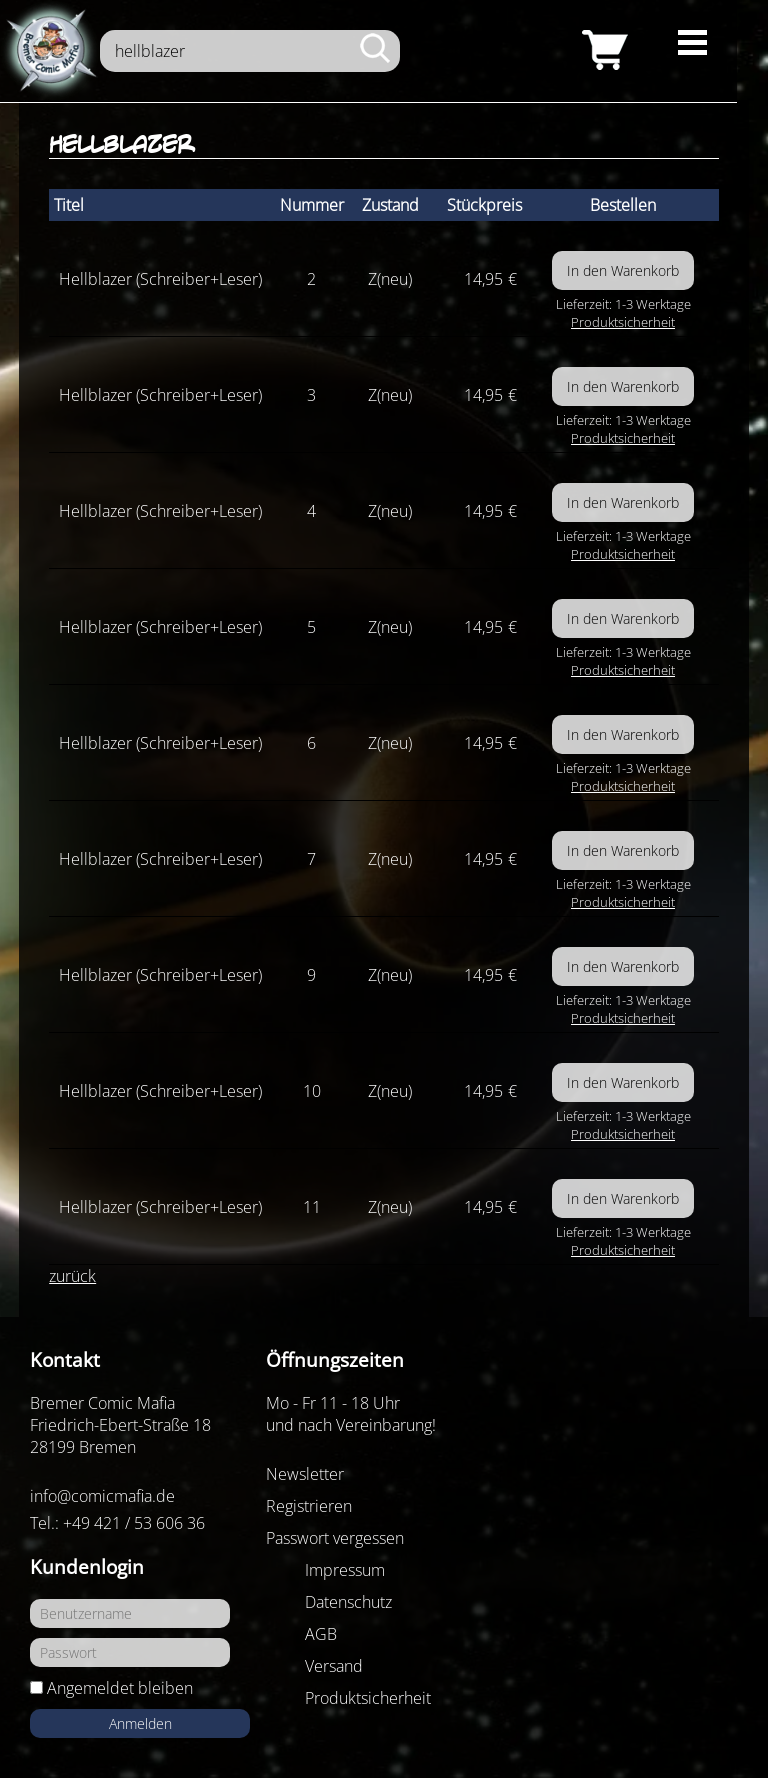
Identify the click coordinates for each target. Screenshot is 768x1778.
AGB (321, 1634)
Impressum (345, 1570)
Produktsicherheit (623, 322)
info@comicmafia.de (102, 1496)
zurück (72, 1276)
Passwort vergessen (335, 1538)
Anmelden (140, 1723)
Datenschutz (348, 1602)
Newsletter (305, 1474)
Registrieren (309, 1506)
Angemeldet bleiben (120, 1688)
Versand (334, 1666)
